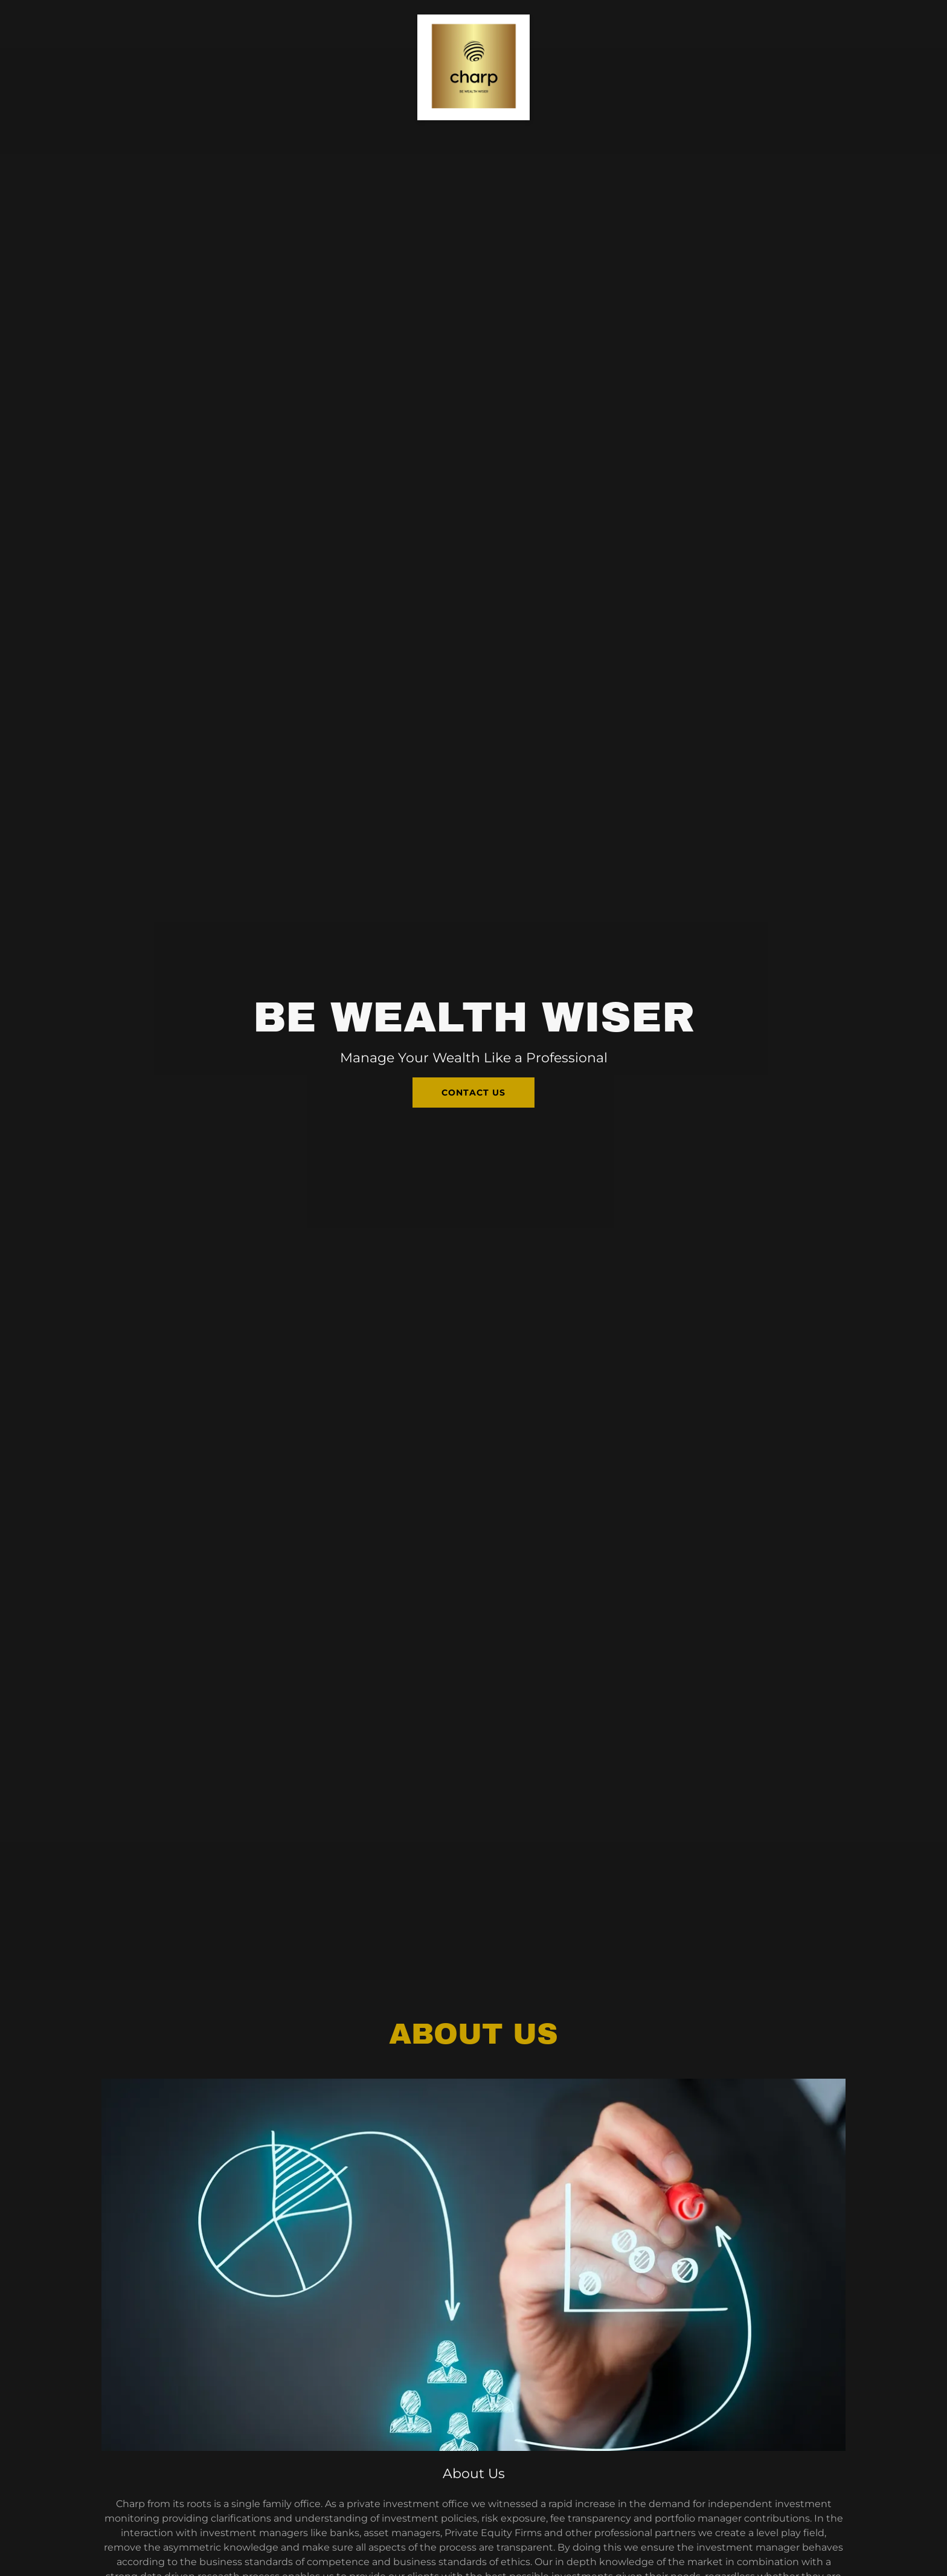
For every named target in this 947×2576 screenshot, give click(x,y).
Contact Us (473, 1092)
